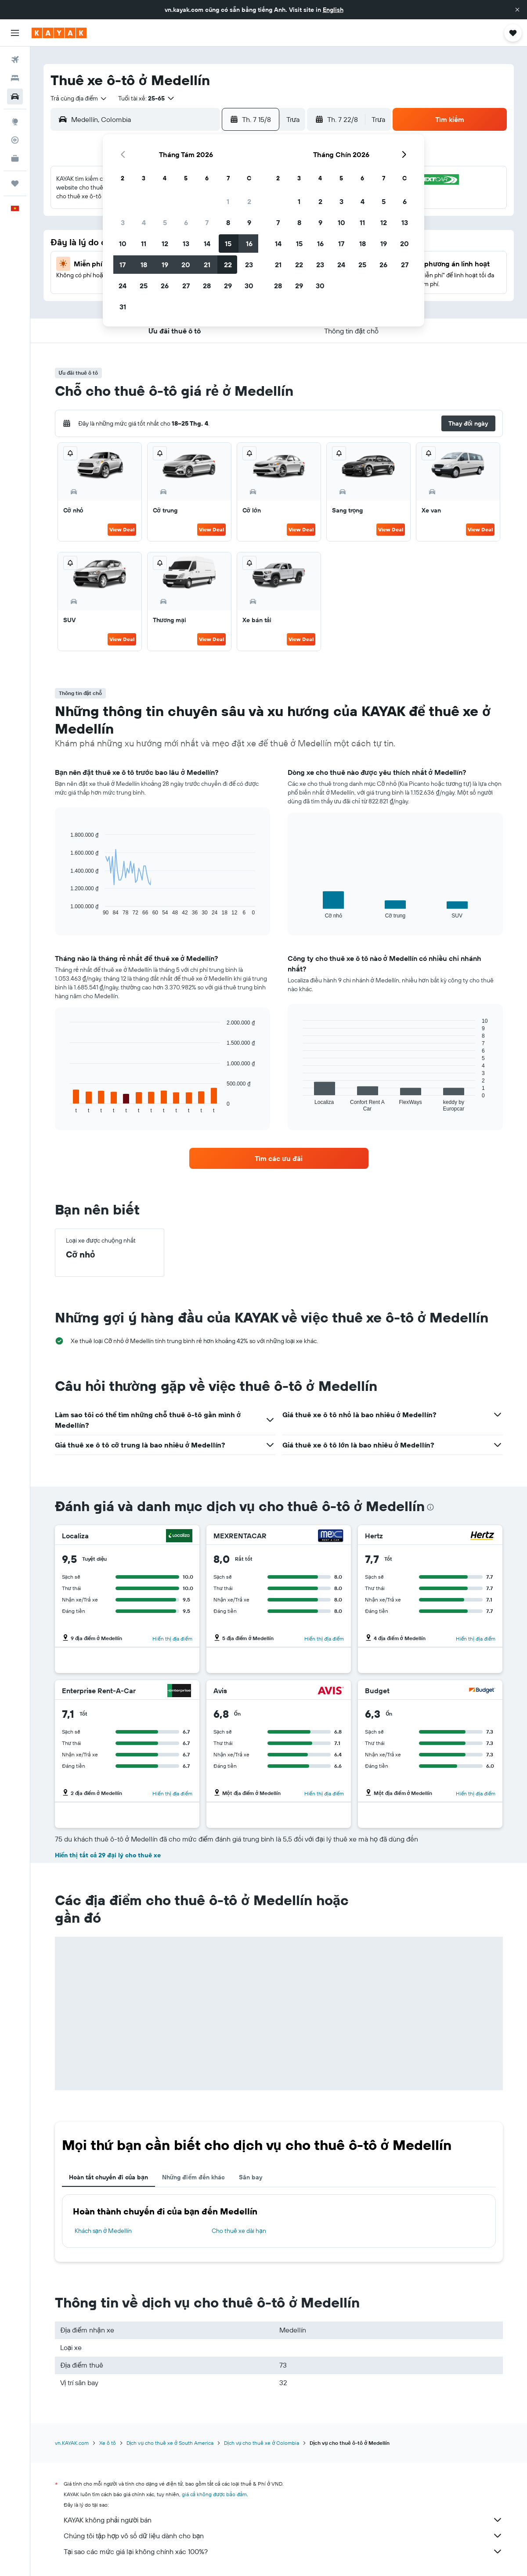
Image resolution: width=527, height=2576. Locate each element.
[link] (278, 1158)
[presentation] (430, 1507)
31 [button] (122, 306)
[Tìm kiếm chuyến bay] (15, 59)
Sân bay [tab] (250, 2177)
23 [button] (249, 264)
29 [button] (228, 285)
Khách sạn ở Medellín (103, 2231)
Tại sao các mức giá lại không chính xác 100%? (283, 2551)
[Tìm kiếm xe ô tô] (15, 96)
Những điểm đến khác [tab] (193, 2177)
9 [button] (249, 222)
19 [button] (165, 264)
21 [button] (207, 264)
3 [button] (123, 222)
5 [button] (165, 222)
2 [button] (249, 201)
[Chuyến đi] (15, 183)
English (333, 10)
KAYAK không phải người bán (283, 2520)
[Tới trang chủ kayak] (59, 33)
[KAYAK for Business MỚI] (15, 158)
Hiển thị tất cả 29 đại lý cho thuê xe (108, 1855)
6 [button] (186, 222)
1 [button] (228, 201)
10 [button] (122, 243)
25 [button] (144, 285)
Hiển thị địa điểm (172, 1638)
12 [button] (165, 243)
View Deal (121, 529)
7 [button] (207, 222)
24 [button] (122, 285)
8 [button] (228, 222)
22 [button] (228, 264)
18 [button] (144, 264)
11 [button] (143, 243)
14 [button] (207, 243)
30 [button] (249, 285)
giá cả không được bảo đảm (214, 2494)
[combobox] (79, 98)
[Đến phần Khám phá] (15, 121)
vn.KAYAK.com (72, 2443)
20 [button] (185, 264)
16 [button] (249, 243)
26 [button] (165, 285)
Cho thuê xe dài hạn (239, 2231)
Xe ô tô (107, 2443)
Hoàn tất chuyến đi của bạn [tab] (108, 2177)
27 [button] (186, 285)
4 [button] (144, 222)
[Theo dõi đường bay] (15, 140)
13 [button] (186, 243)
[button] (517, 9)
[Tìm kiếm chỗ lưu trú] (15, 78)
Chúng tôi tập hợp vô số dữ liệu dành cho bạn (283, 2535)
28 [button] (207, 285)
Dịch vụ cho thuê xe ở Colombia (261, 2443)
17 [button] (122, 264)
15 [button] (228, 243)
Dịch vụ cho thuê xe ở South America (169, 2443)
